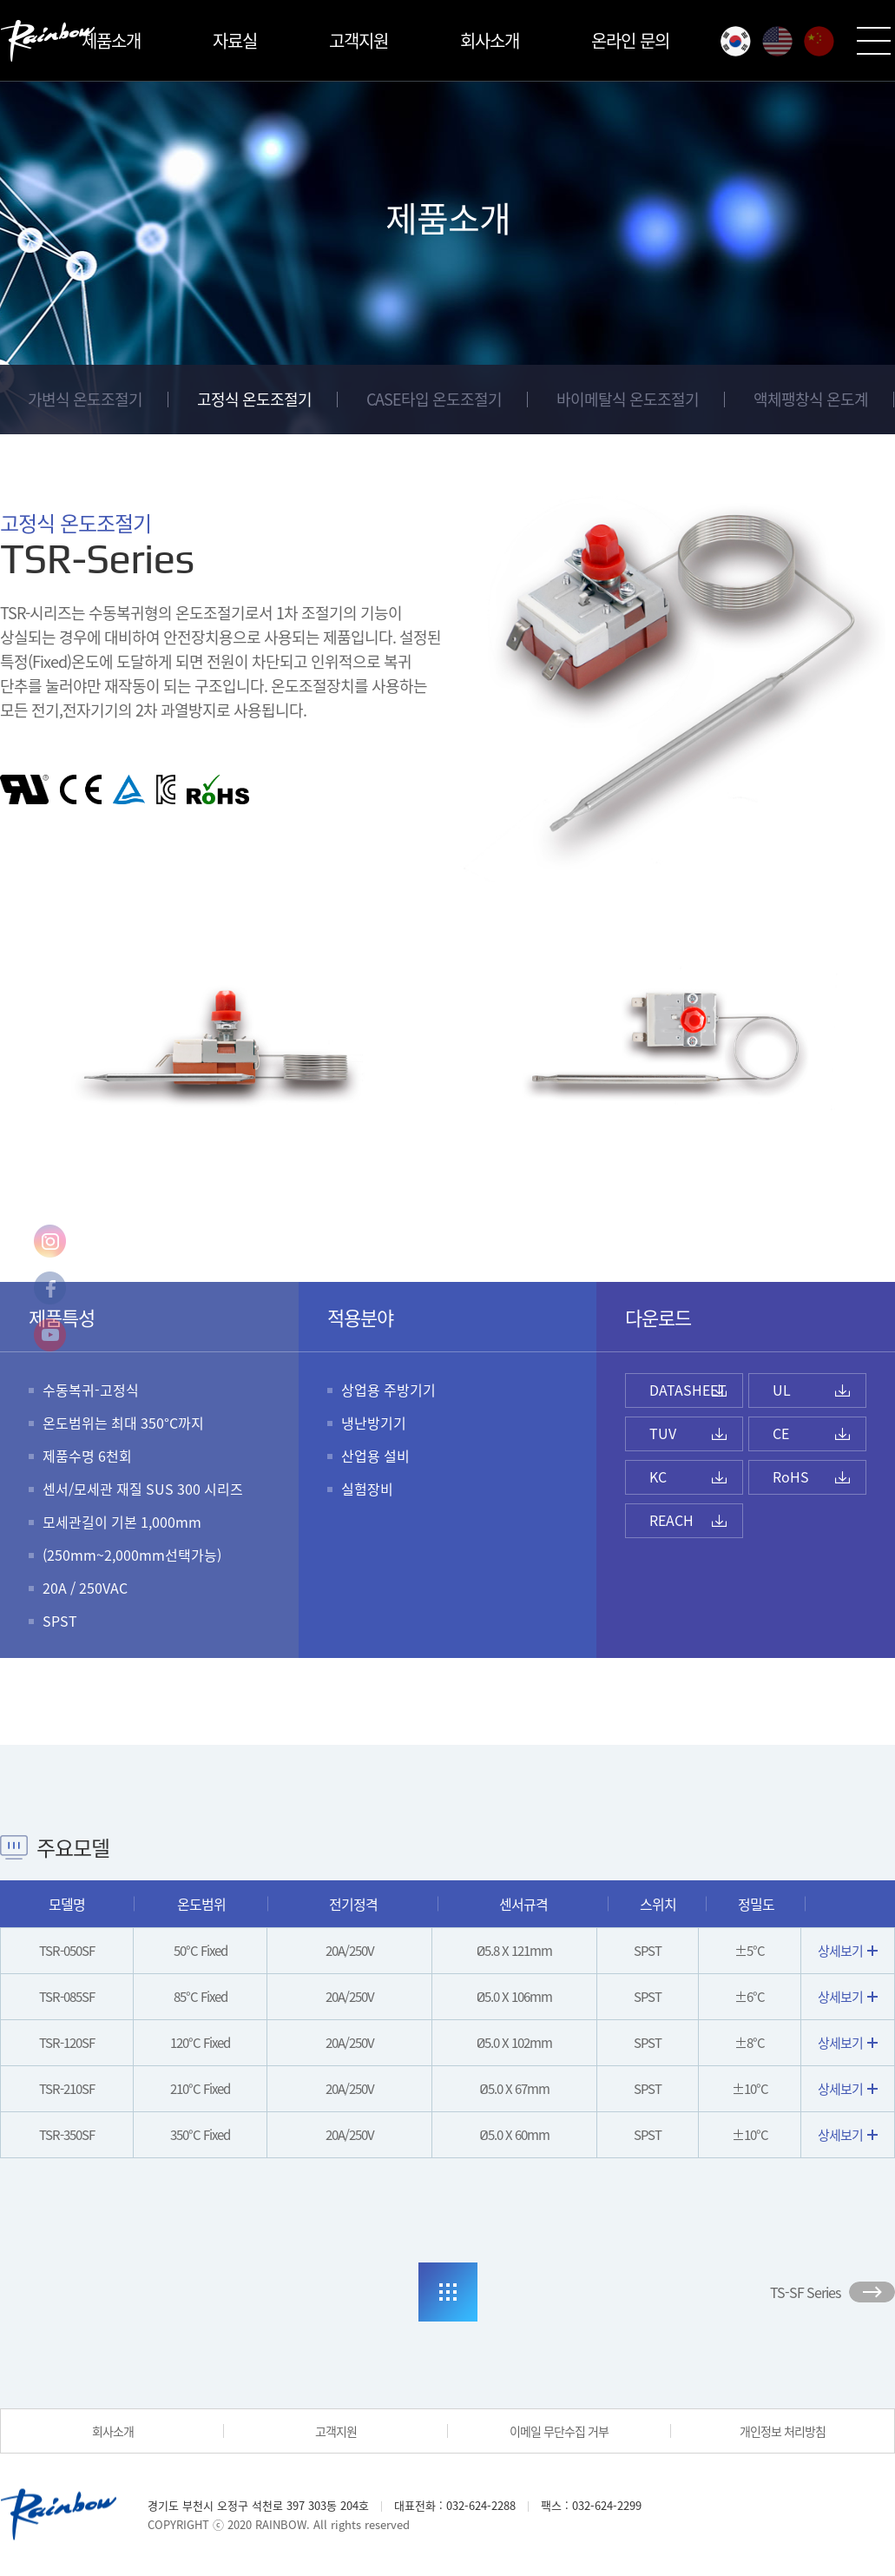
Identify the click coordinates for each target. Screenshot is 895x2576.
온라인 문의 (630, 40)
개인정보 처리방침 (783, 2431)
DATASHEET (688, 1389)
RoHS (791, 1476)
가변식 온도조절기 (85, 399)
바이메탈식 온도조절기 (627, 399)
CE (781, 1433)
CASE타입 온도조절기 (434, 399)
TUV (662, 1433)
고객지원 (358, 40)
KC (658, 1476)
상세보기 (848, 1950)
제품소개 (111, 40)
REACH (671, 1519)
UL (782, 1389)
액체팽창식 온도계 (811, 399)
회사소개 (489, 40)
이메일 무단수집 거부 (559, 2431)
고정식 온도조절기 (254, 399)
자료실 (235, 40)
